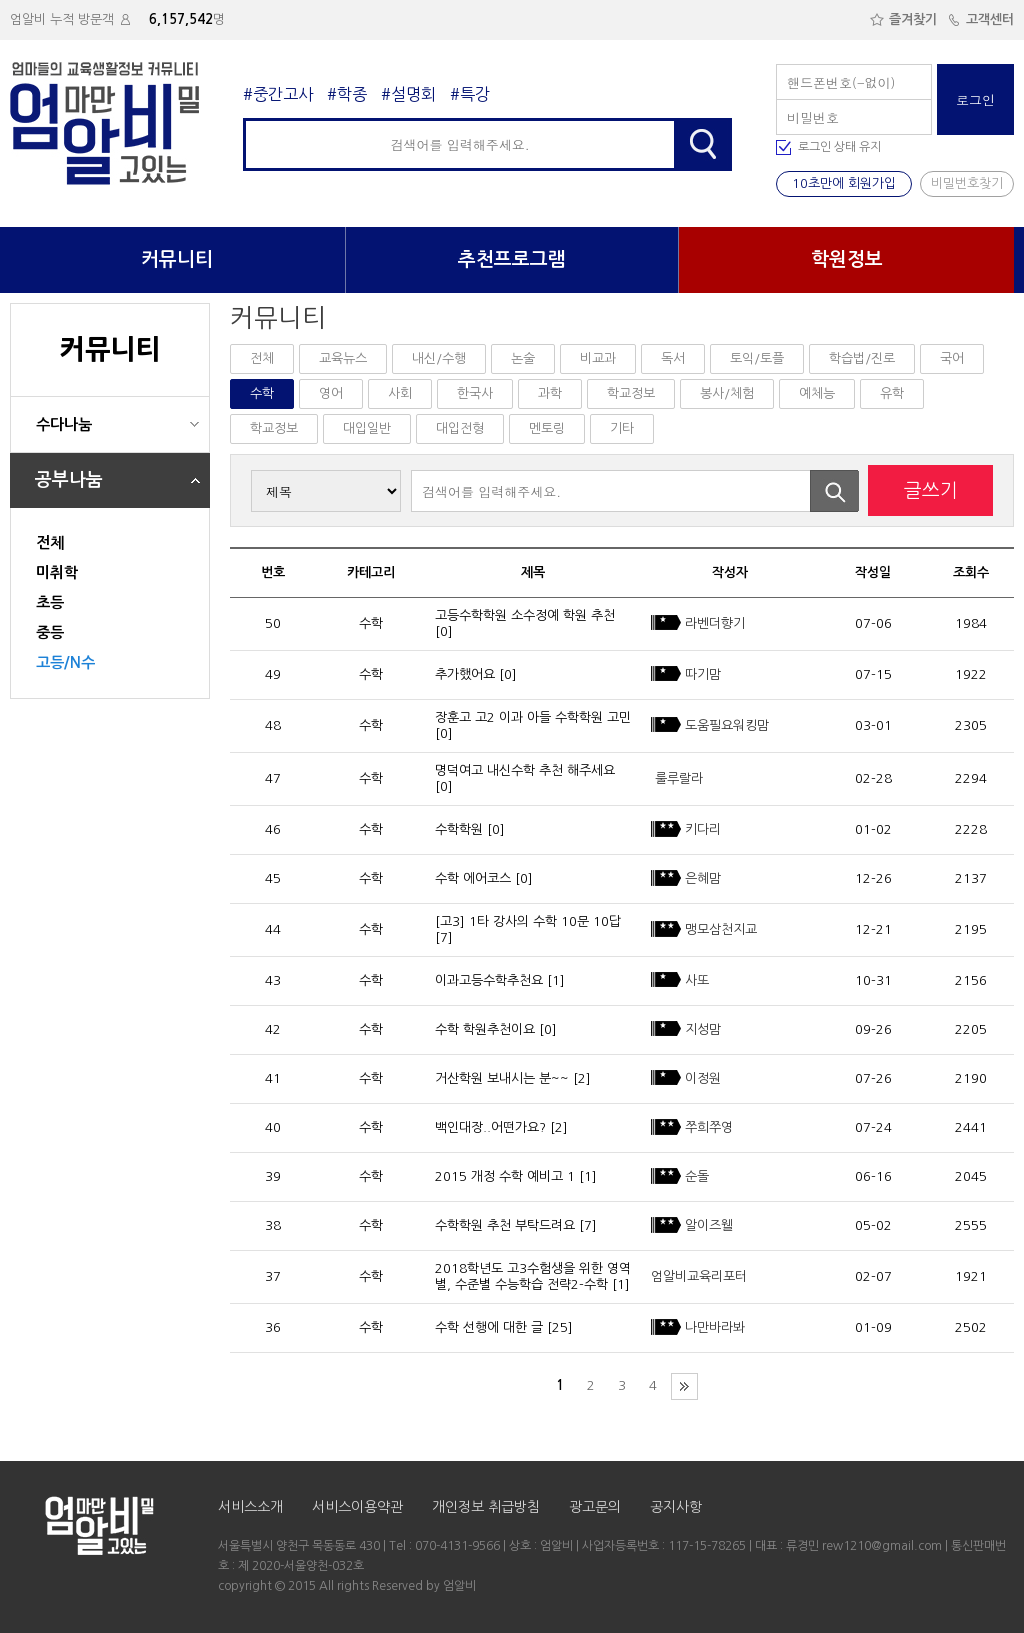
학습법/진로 (862, 358)
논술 (523, 358)
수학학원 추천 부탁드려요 (505, 1225)
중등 (50, 632)
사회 (400, 393)
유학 (892, 393)
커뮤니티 (177, 259)
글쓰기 (931, 490)
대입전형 (460, 428)
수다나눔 (64, 424)
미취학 (57, 572)
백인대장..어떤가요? (490, 1127)
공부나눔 (69, 480)
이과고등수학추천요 (489, 980)
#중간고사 (278, 94)
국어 (952, 358)
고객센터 (980, 19)
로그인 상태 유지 (839, 147)
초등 (50, 602)
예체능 (817, 393)
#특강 (470, 94)
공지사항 (676, 1507)
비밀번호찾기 (967, 183)
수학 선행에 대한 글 (489, 1327)
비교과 (598, 358)
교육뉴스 (343, 358)
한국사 (475, 393)
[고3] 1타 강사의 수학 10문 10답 (528, 921)
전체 (50, 542)
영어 (331, 393)
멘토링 (547, 428)
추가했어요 (465, 674)
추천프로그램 (512, 259)
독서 (673, 358)
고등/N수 (65, 662)
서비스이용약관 (357, 1507)
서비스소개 (250, 1507)
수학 (262, 393)
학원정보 (847, 259)
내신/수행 (439, 358)
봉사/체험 (727, 393)
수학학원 (459, 829)
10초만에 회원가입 (844, 183)
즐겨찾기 (903, 19)
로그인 (975, 99)
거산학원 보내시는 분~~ (502, 1078)
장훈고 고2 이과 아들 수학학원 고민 (533, 717)
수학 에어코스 (473, 878)
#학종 (347, 94)
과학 (550, 393)
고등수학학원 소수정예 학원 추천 (525, 615)
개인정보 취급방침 (486, 1507)
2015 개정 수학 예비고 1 (505, 1176)
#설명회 (408, 94)
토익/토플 (757, 358)
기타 (622, 428)
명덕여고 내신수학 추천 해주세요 (525, 770)
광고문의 (595, 1507)
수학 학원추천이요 (485, 1029)
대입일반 (367, 428)
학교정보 (631, 393)
